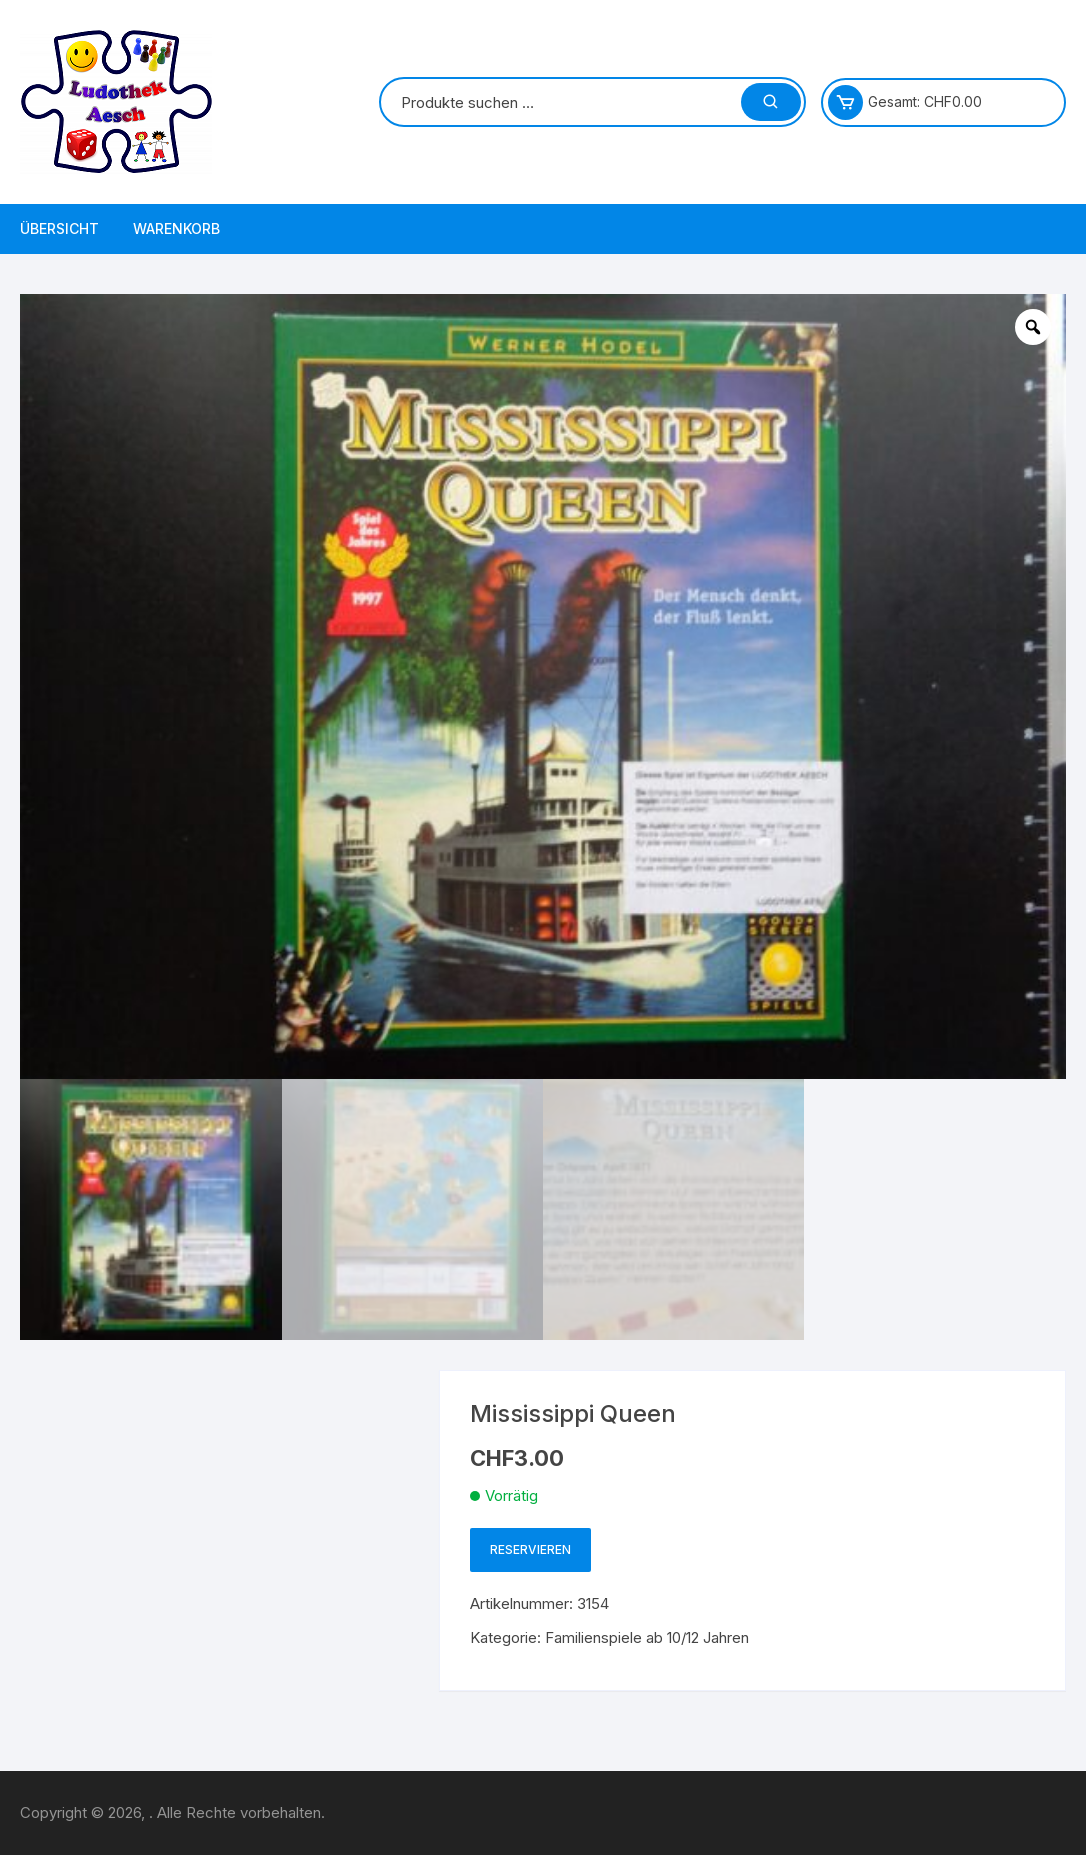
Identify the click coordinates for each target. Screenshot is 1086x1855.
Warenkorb (176, 228)
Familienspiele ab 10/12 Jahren (647, 1637)
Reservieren (530, 1549)
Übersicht (59, 228)
